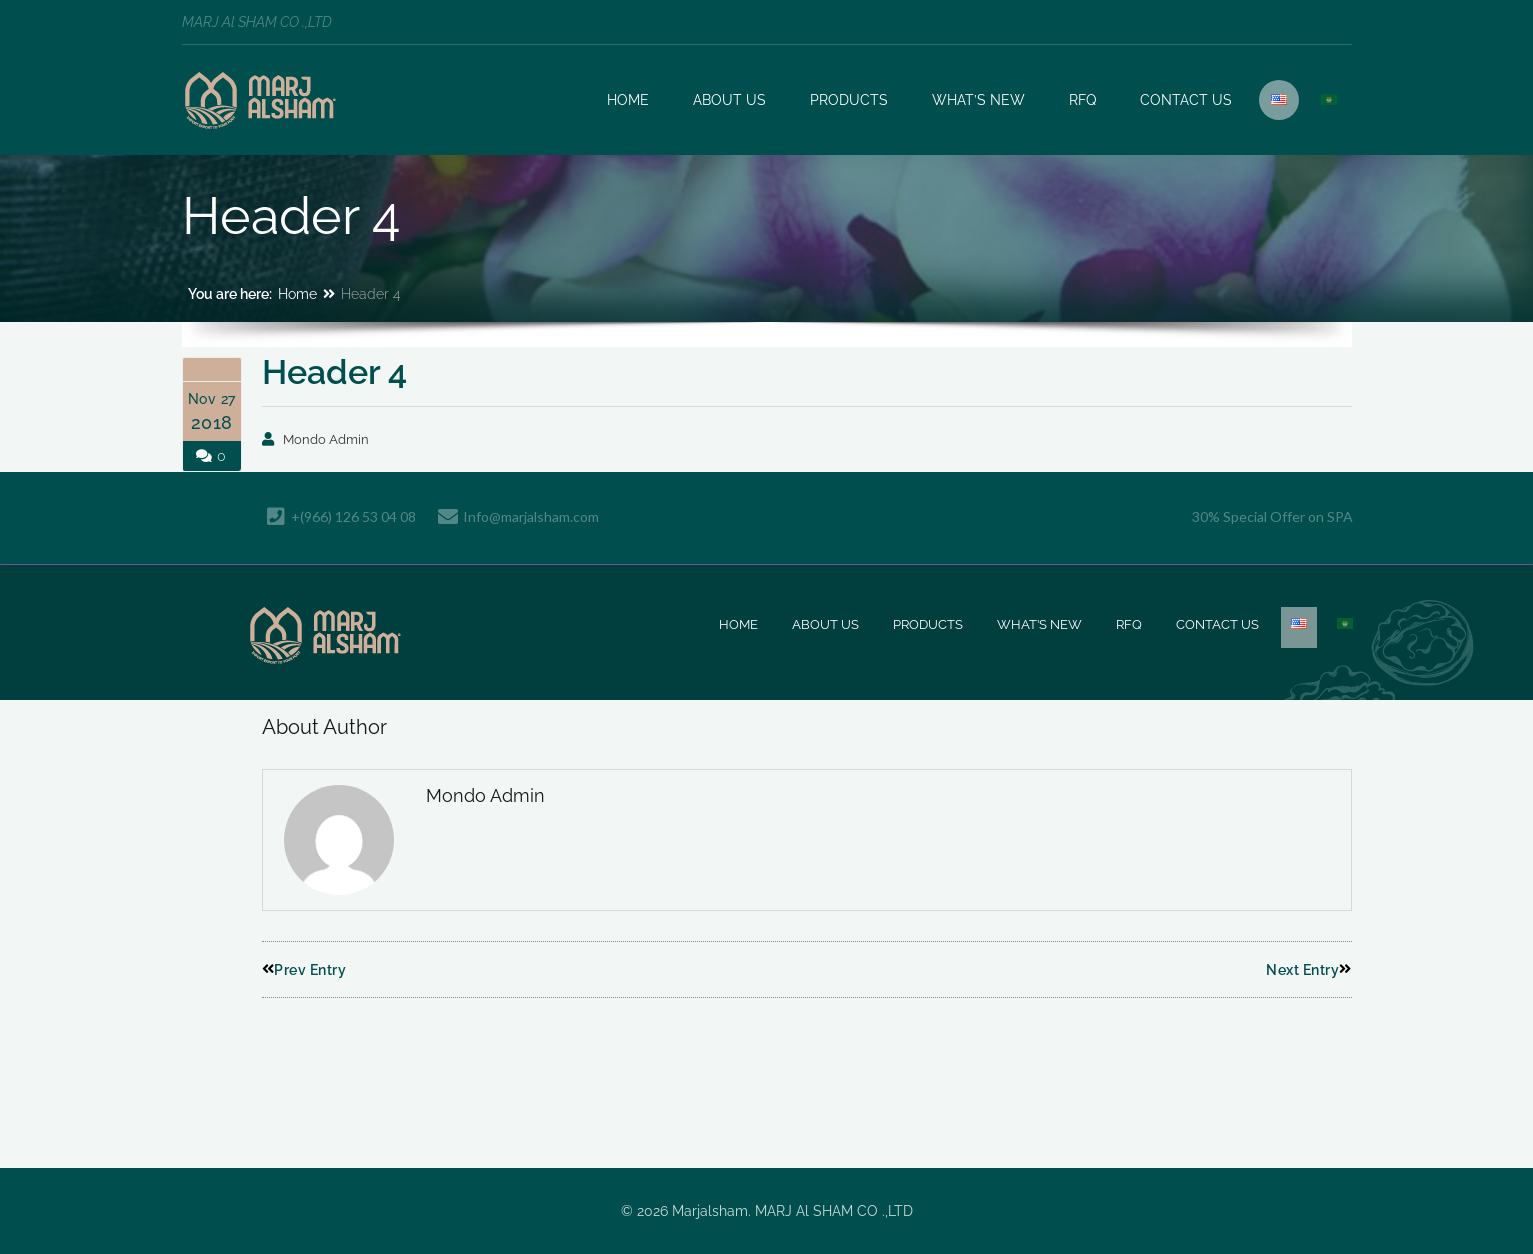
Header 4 (334, 372)
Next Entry (1309, 970)
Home (297, 294)
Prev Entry (304, 970)
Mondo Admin (326, 439)
